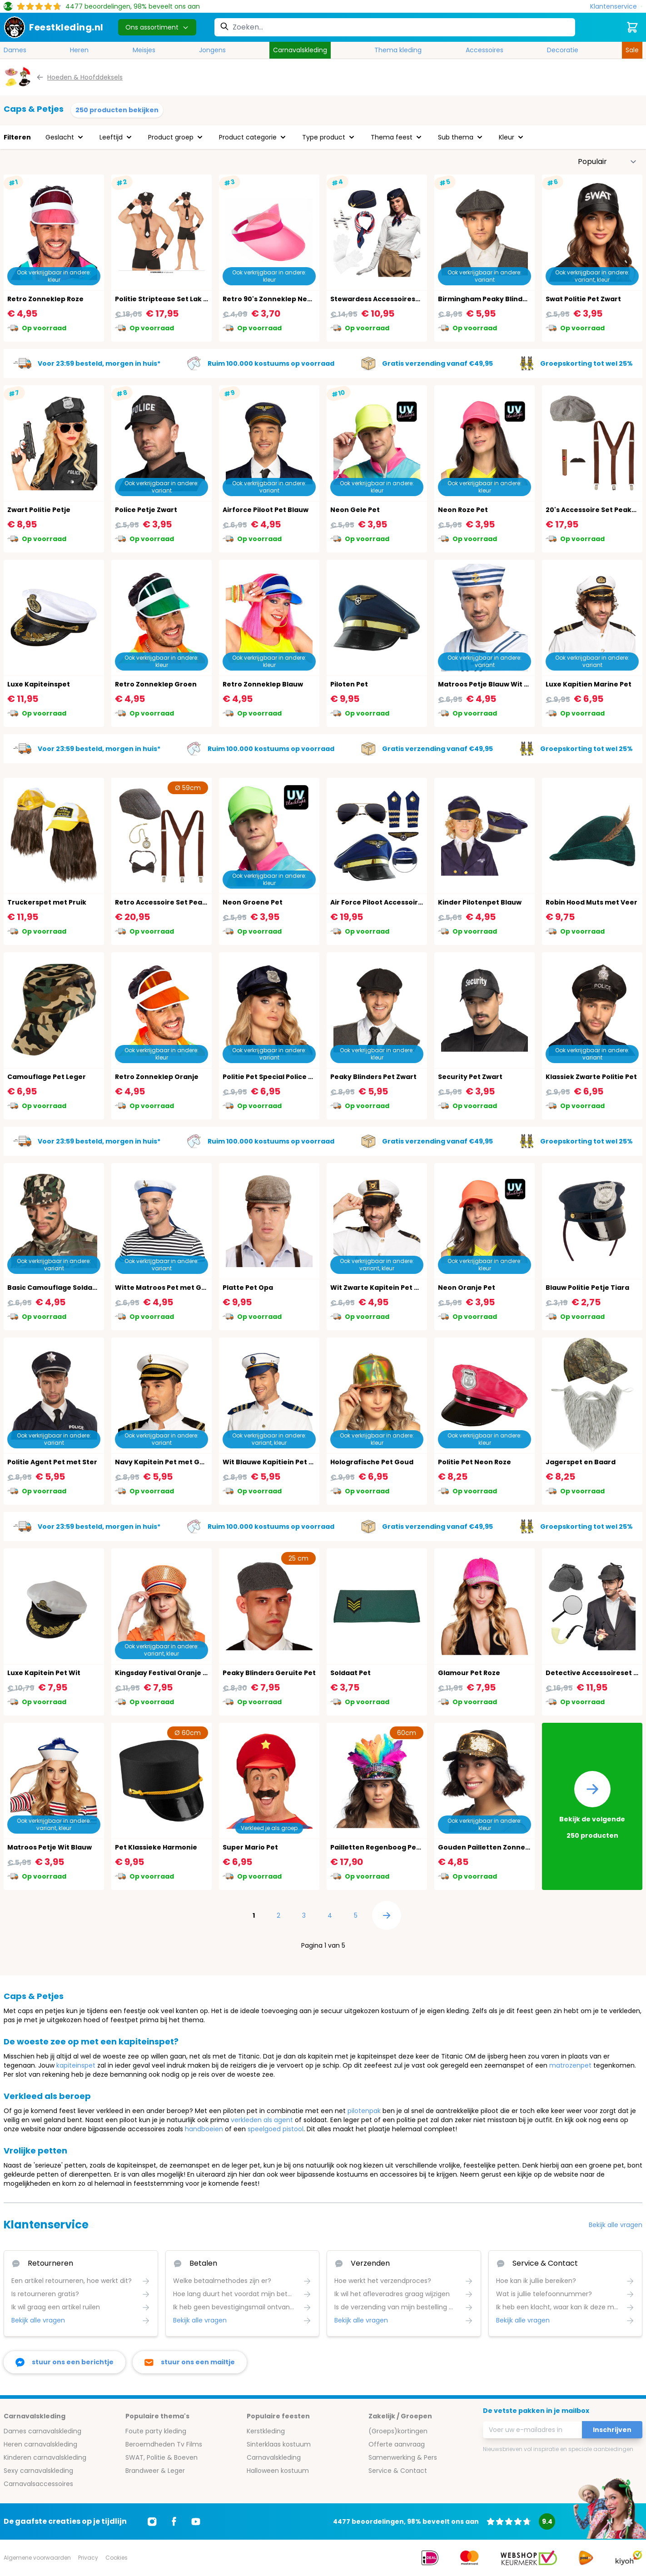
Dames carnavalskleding (42, 2431)
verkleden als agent (262, 2119)
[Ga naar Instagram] (152, 2521)
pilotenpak (364, 2110)
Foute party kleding (155, 2431)
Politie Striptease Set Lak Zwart (169, 298)
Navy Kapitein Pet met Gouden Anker (179, 1462)
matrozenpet (570, 2065)
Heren (79, 50)
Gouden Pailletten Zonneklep (489, 1847)
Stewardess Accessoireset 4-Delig (390, 298)
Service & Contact (397, 2470)
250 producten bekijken (117, 109)
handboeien (204, 2128)
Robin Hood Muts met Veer (591, 902)
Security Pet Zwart (470, 1076)
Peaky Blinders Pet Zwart (373, 1076)
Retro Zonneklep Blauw (263, 684)
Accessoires (484, 50)
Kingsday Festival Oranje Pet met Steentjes (190, 1672)
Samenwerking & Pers (402, 2457)
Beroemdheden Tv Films (163, 2444)
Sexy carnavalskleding (38, 2470)
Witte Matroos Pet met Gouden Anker (180, 1287)
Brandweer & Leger (155, 2470)
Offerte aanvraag (396, 2444)
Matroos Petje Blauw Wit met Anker (499, 684)
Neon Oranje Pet (466, 1287)
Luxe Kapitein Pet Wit (43, 1672)
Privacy (88, 2557)
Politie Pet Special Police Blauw (276, 1076)
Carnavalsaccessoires (38, 2483)
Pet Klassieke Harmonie (156, 1847)
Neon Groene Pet (253, 902)
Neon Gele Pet (355, 509)
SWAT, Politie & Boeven (161, 2457)
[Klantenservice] (616, 6)
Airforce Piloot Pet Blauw (265, 509)
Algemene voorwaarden (37, 2557)
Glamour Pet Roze (469, 1672)
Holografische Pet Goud (371, 1462)
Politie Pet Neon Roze (474, 1462)
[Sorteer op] (607, 162)
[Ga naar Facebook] (174, 2521)
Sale (632, 50)
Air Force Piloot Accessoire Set (383, 902)
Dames (15, 50)
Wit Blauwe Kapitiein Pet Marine (278, 1462)
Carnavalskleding (300, 50)
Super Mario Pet (250, 1847)
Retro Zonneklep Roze (45, 298)
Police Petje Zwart (146, 509)
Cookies (116, 2557)
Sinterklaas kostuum (279, 2444)
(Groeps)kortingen (397, 2431)
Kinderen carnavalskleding (45, 2457)
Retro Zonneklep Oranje (157, 1076)
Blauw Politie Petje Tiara (587, 1287)
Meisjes (144, 50)
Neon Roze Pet (463, 509)
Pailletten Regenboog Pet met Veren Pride (403, 1847)
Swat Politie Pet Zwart (583, 298)
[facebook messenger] (64, 2362)
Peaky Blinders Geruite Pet (269, 1672)
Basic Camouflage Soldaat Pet (60, 1287)
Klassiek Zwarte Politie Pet (591, 1076)
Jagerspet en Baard (581, 1462)
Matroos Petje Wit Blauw (49, 1847)
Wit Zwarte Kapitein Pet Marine (384, 1287)
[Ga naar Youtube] (195, 2521)
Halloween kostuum (278, 2470)
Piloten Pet (349, 684)
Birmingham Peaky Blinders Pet (492, 298)
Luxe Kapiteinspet (38, 684)
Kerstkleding (266, 2431)
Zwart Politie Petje (38, 509)
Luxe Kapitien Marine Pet (588, 684)
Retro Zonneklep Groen (156, 684)
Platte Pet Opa (248, 1287)
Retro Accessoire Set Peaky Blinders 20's (185, 902)
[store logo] (54, 27)
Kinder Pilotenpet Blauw (480, 902)
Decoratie (562, 50)
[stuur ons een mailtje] (190, 2362)
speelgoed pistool (275, 2128)
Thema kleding (398, 50)
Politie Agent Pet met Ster (52, 1462)
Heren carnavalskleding (40, 2444)
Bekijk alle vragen (615, 2224)
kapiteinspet (75, 2065)
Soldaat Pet (350, 1672)
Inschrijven (612, 2429)
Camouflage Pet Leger (46, 1076)
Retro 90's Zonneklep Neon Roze (278, 298)
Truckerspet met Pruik (46, 902)
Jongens (212, 50)
